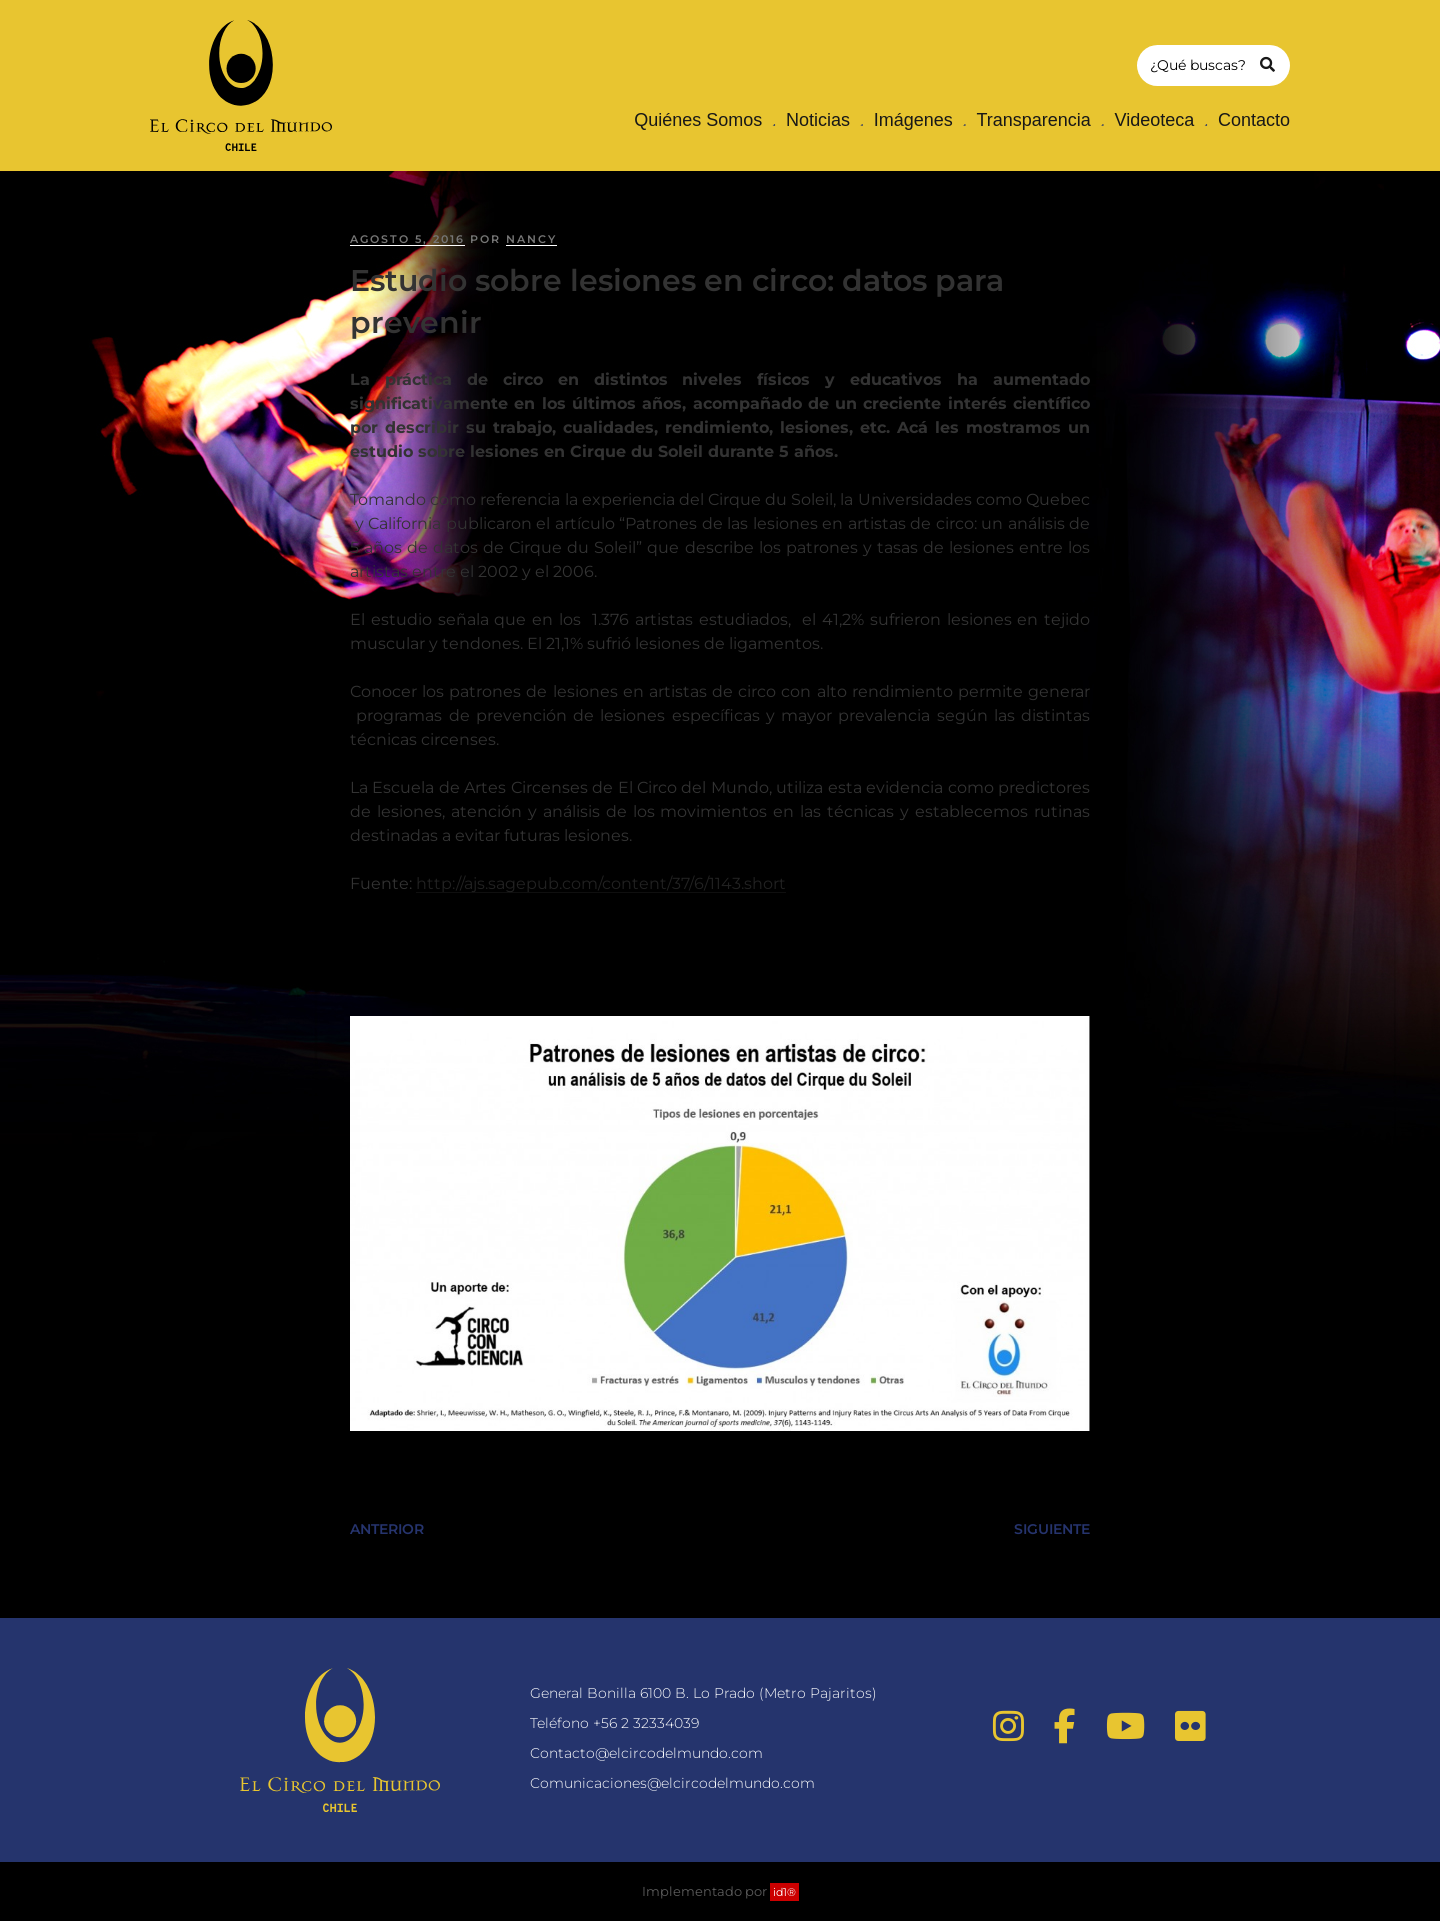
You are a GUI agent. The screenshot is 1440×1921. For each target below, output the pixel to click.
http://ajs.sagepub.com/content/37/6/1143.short (601, 883)
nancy (531, 239)
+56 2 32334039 (646, 1723)
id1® (784, 1892)
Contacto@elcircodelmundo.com (646, 1753)
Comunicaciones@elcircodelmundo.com (672, 1783)
